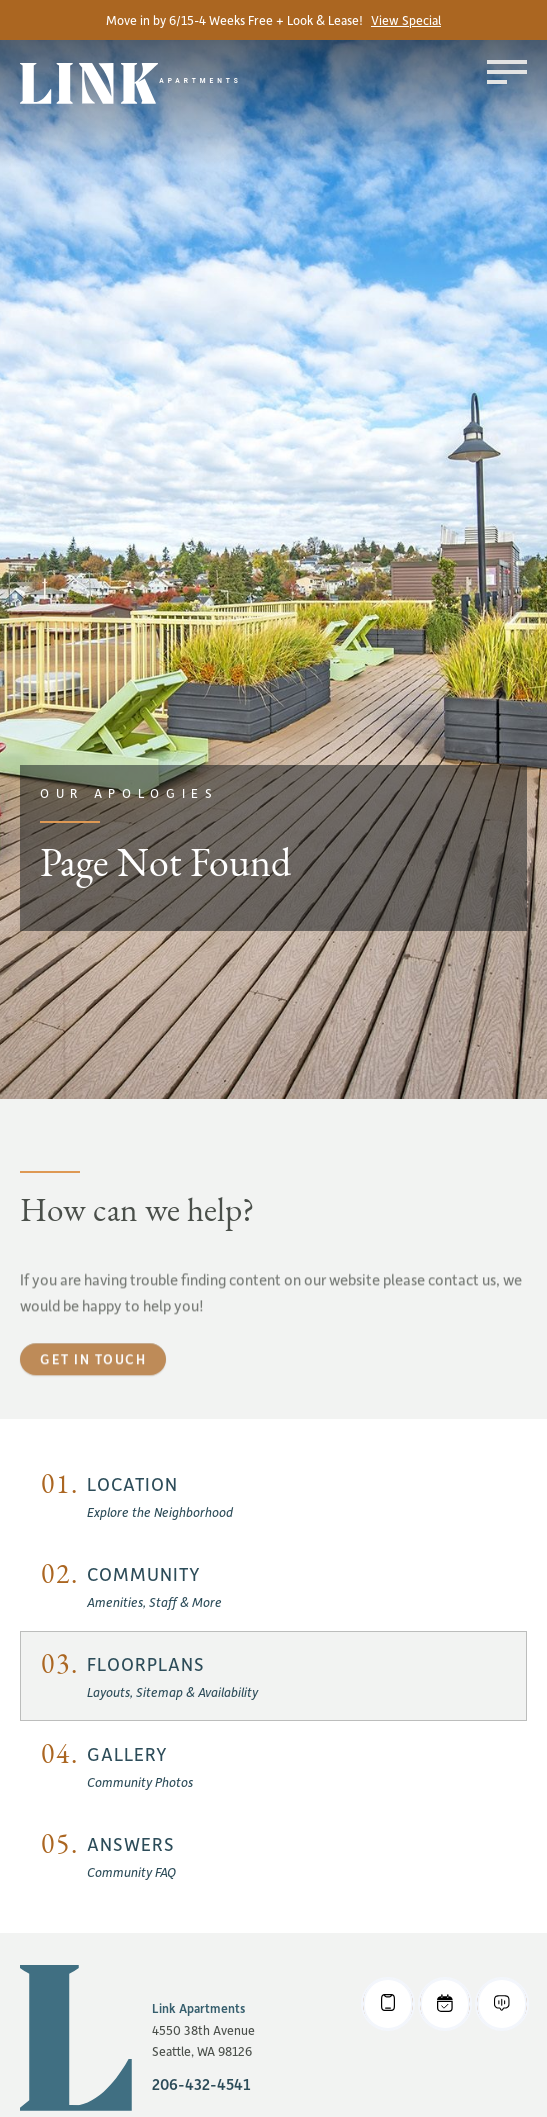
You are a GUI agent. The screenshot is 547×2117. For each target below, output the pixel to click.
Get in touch (93, 1393)
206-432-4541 (201, 2084)
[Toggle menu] (507, 72)
